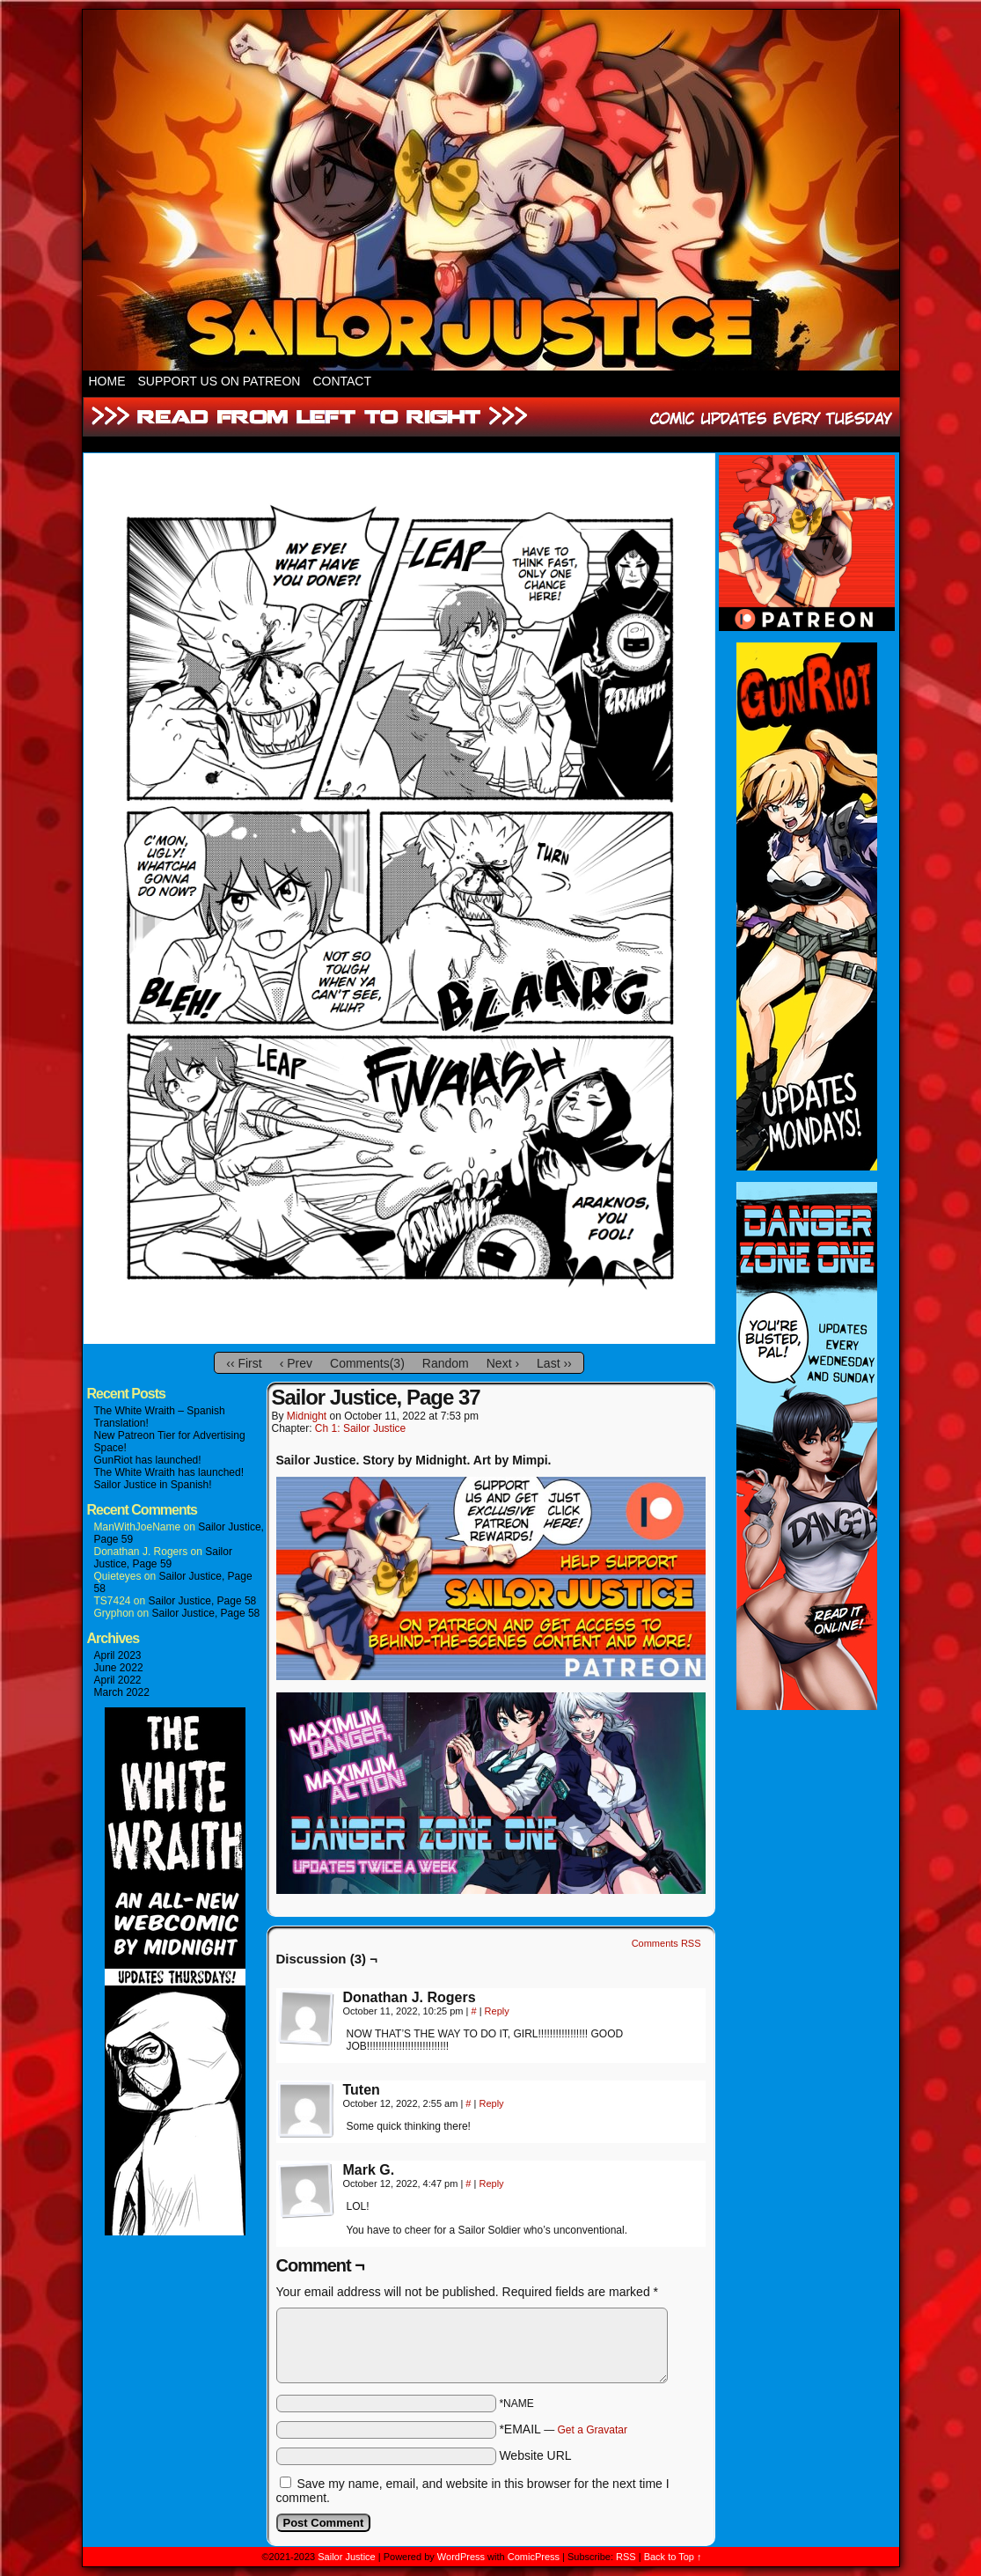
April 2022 (118, 1680)
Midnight (306, 1416)
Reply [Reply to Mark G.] (491, 2183)
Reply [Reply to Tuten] (491, 2103)
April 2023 (118, 1655)
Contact (341, 381)
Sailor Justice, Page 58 (203, 1601)
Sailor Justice (346, 2556)
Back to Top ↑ (673, 2556)
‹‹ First (243, 1363)
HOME (107, 381)
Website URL (535, 2455)
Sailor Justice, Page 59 (163, 1557)
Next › (503, 1363)
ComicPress (534, 2556)
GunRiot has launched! (147, 1460)
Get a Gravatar (592, 2430)
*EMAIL (563, 2429)
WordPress (461, 2556)
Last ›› (554, 1363)
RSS (626, 2556)
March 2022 (122, 1692)
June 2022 (118, 1668)
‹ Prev (296, 1363)
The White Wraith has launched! (169, 1472)
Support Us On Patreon (219, 381)
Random (445, 1363)
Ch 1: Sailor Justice (360, 1428)
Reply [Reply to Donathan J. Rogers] (497, 2011)
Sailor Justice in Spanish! (153, 1485)
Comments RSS (666, 1943)
